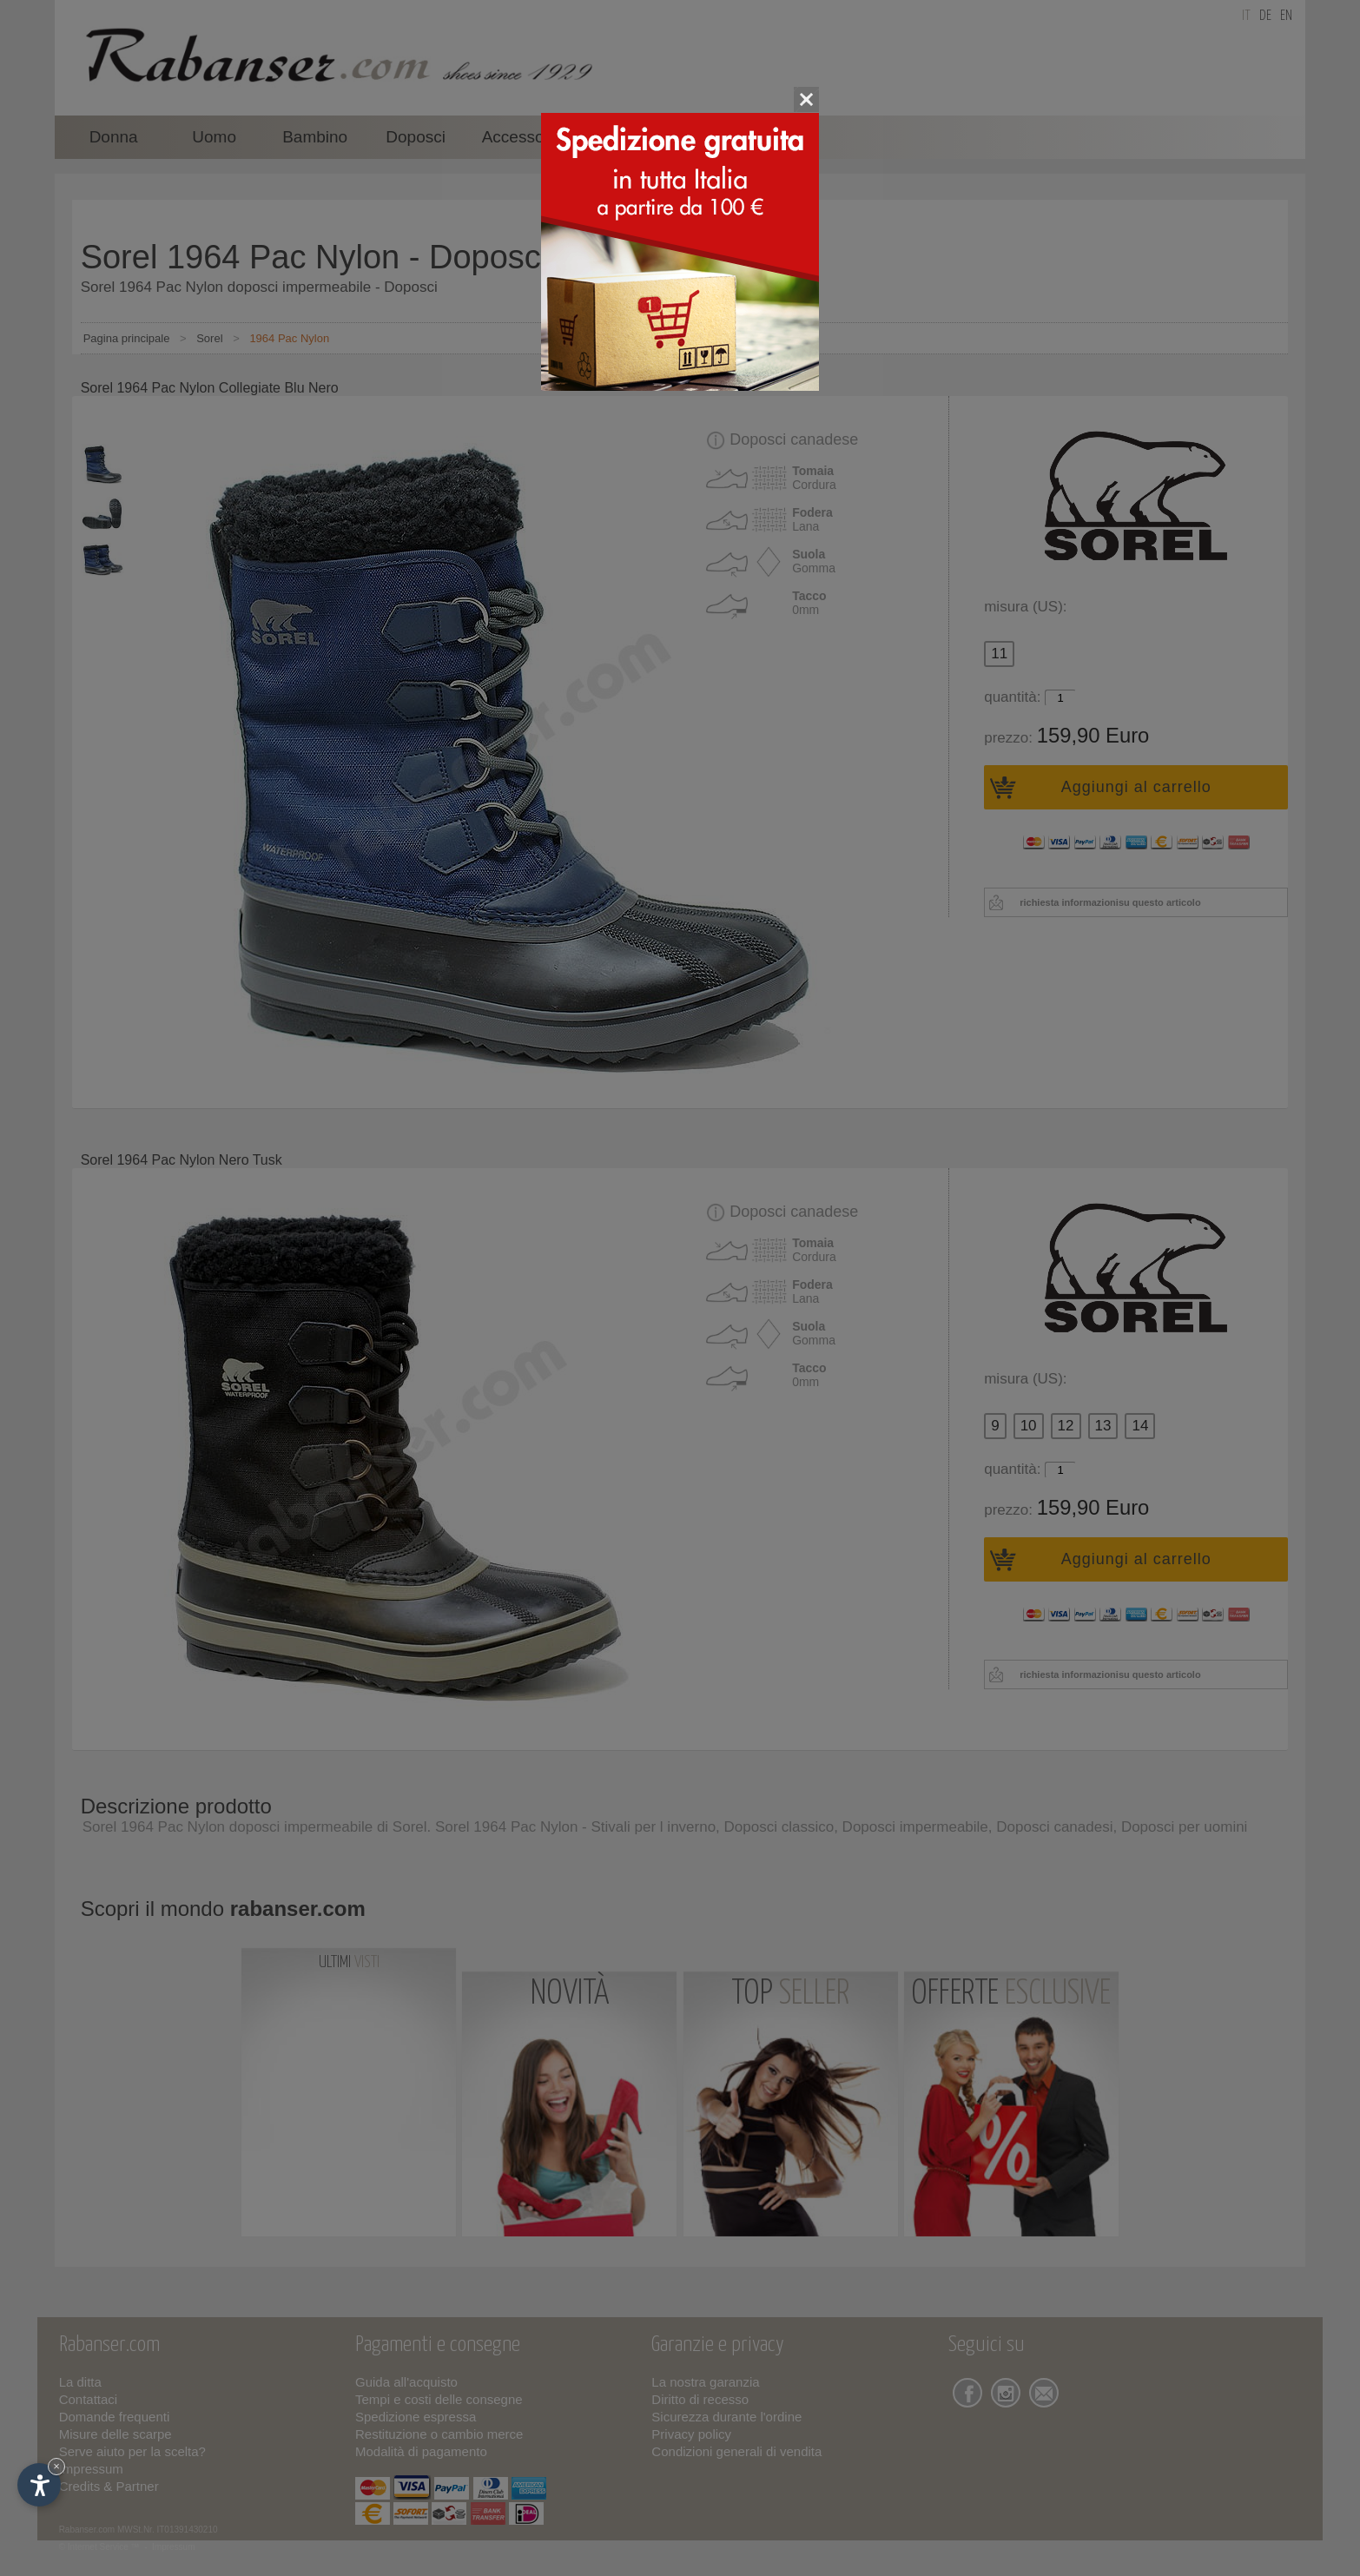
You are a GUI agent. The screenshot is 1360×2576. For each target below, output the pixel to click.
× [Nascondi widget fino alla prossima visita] (56, 2466)
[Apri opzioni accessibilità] (39, 2485)
